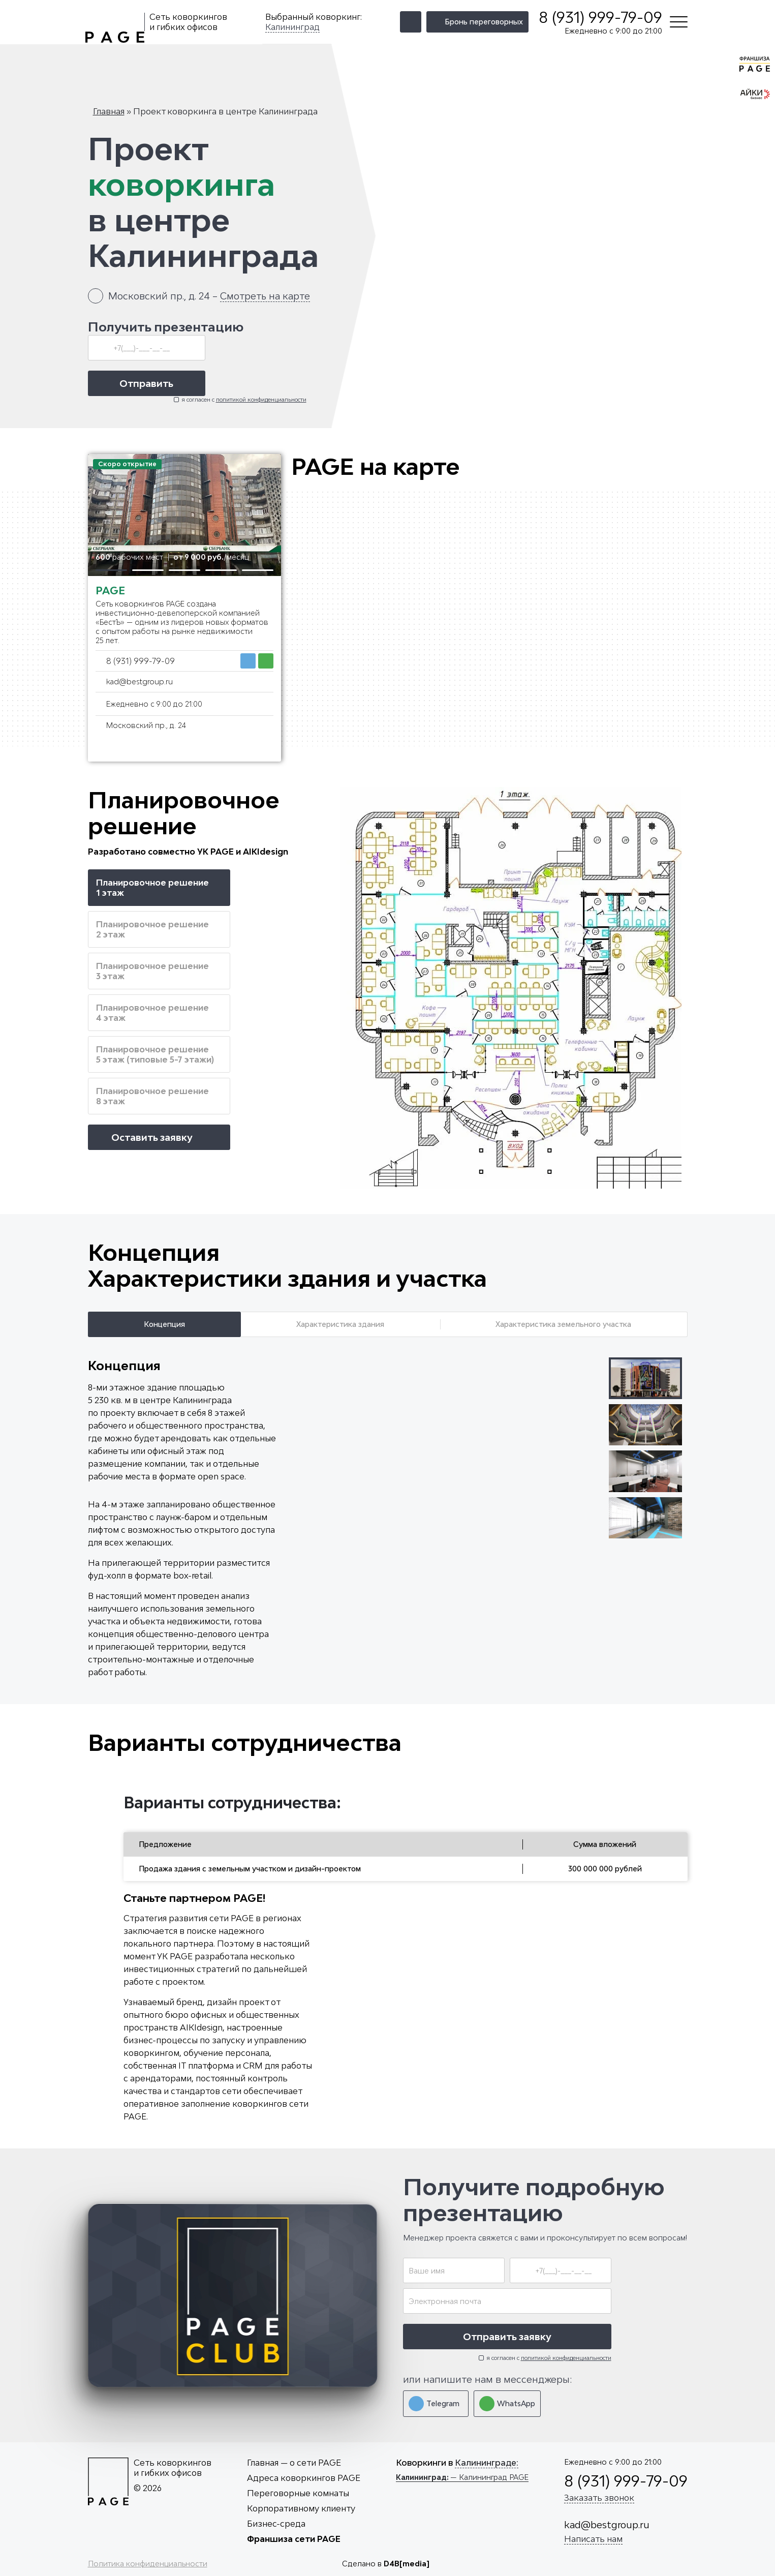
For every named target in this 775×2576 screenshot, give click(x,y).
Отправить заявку (507, 2336)
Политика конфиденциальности (147, 2563)
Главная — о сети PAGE (294, 2463)
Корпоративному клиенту (301, 2508)
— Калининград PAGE (462, 2477)
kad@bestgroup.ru (139, 681)
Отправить (146, 383)
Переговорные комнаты (298, 2493)
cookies (598, 2555)
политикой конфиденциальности (261, 399)
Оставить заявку (158, 1137)
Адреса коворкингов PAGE (303, 2478)
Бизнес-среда (276, 2524)
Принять (729, 2546)
